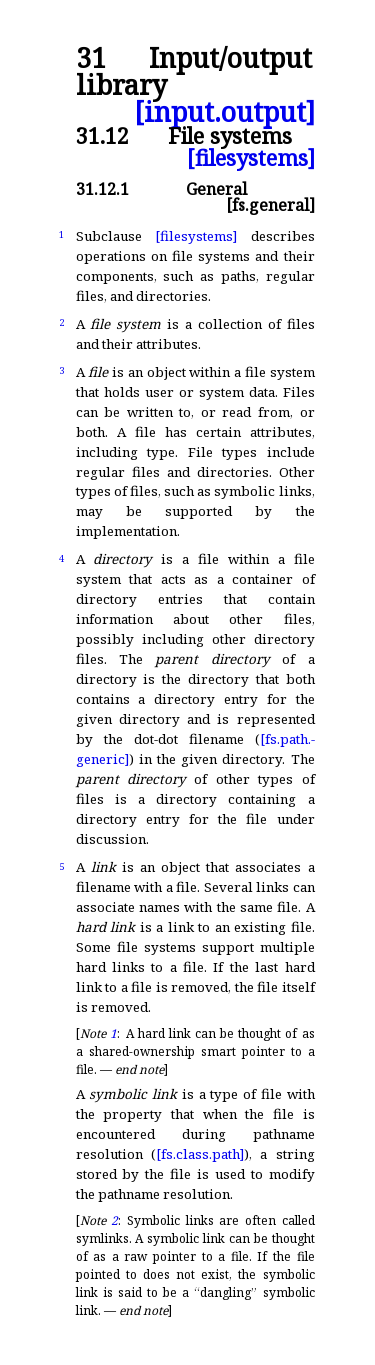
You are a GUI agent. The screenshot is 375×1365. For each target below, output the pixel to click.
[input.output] (224, 112)
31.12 (102, 135)
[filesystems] (251, 157)
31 (91, 58)
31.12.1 (102, 189)
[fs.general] (270, 205)
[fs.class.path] (200, 1154)
